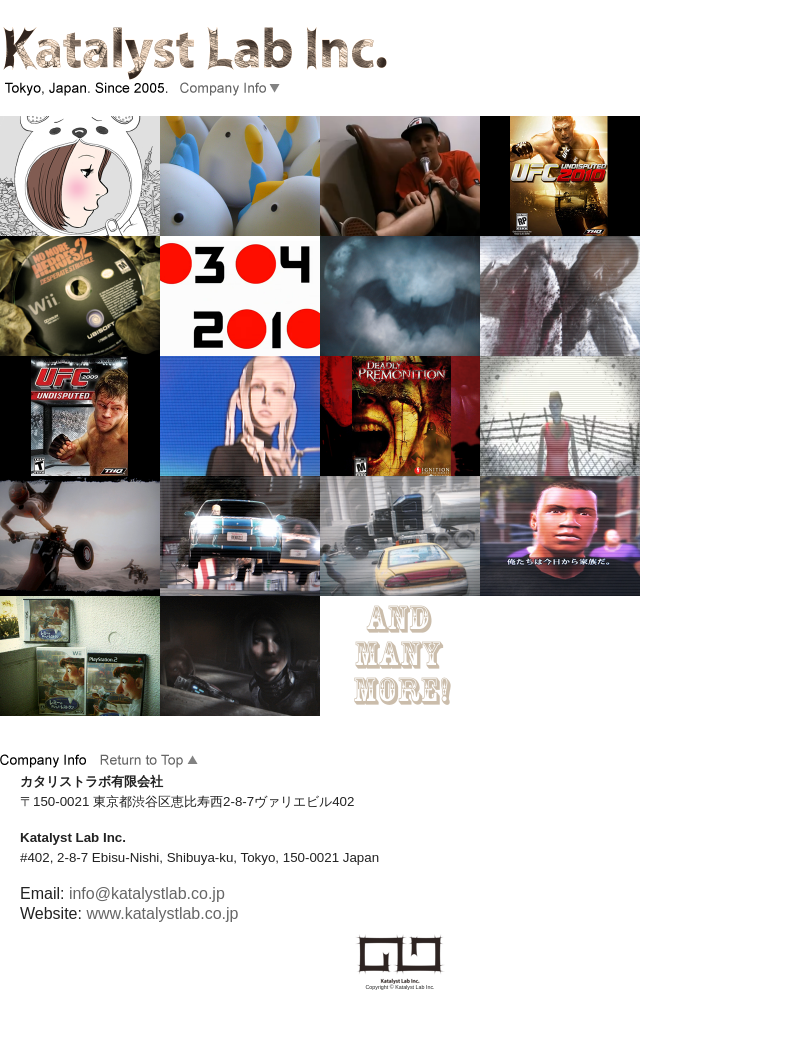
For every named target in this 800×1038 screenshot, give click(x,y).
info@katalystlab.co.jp (147, 893)
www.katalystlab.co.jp (162, 913)
